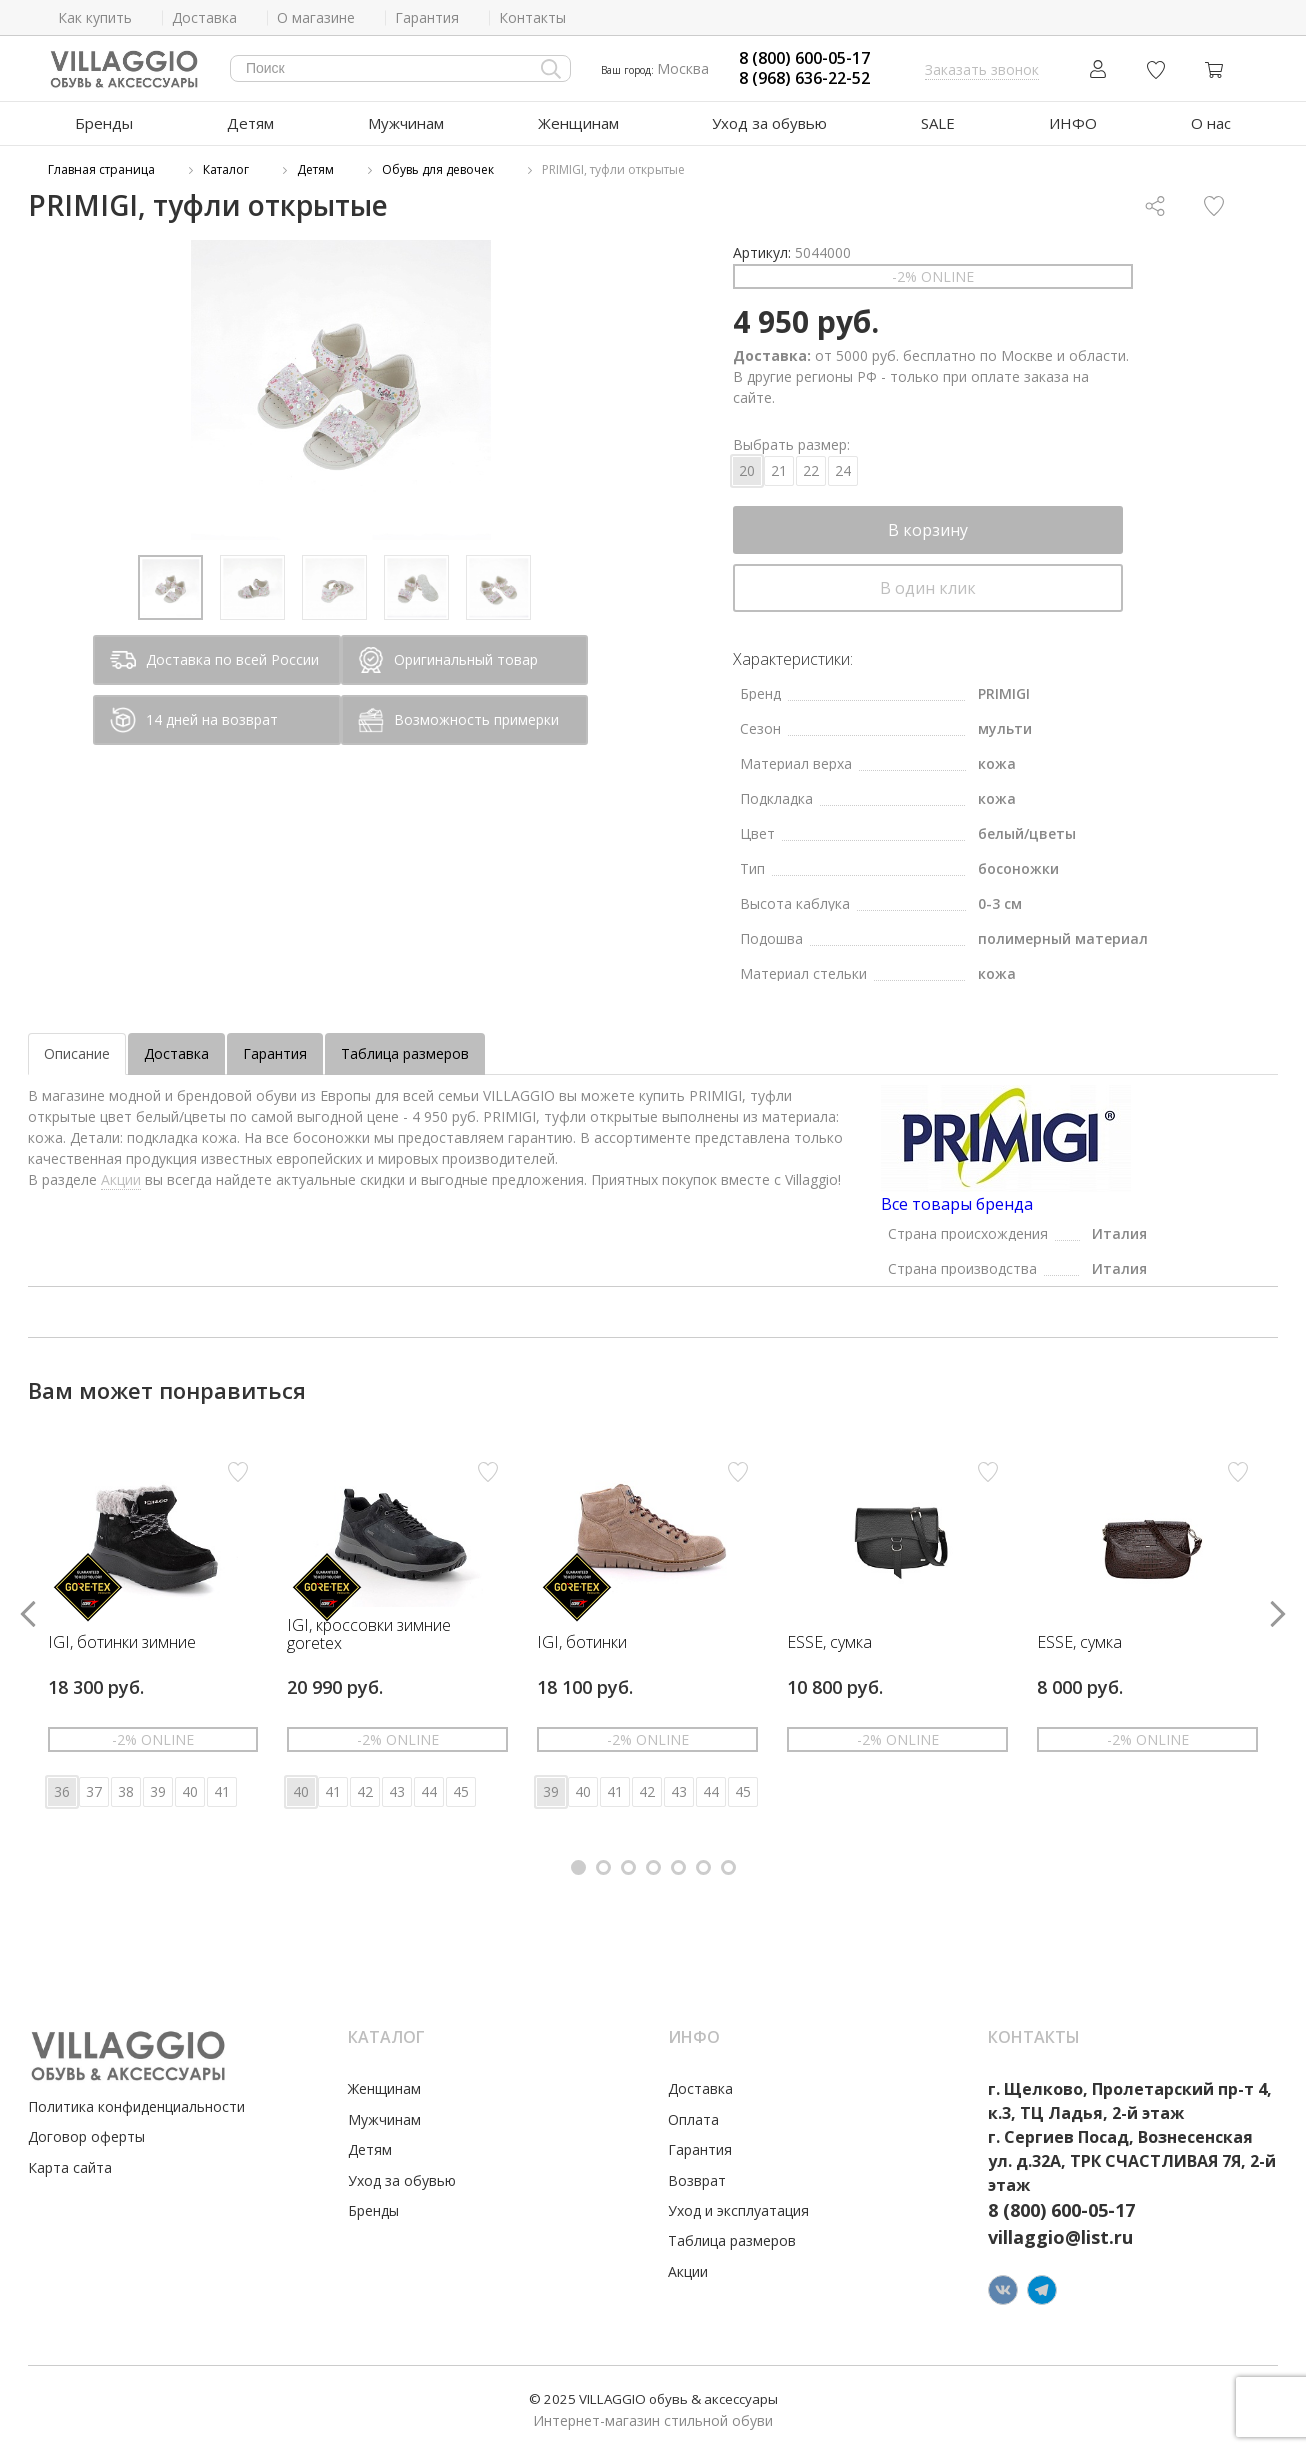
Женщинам (578, 123)
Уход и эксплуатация (738, 2210)
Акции (121, 1179)
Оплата (693, 2119)
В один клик (928, 588)
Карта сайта (70, 2167)
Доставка (176, 1053)
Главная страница (101, 169)
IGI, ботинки (582, 1643)
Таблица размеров (405, 1053)
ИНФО (1073, 123)
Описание (77, 1053)
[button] (578, 1867)
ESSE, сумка (829, 1643)
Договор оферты (86, 2136)
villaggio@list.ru (1060, 2237)
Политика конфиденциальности (136, 2106)
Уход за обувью (769, 123)
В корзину (928, 530)
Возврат (697, 2180)
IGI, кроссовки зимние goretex (369, 1634)
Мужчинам (406, 123)
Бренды (104, 123)
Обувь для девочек (438, 169)
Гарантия (275, 1053)
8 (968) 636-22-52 (804, 78)
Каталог (226, 169)
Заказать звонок (982, 69)
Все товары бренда (957, 1204)
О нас (1211, 123)
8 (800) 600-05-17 (804, 58)
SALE (938, 123)
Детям (250, 123)
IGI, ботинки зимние (122, 1643)
